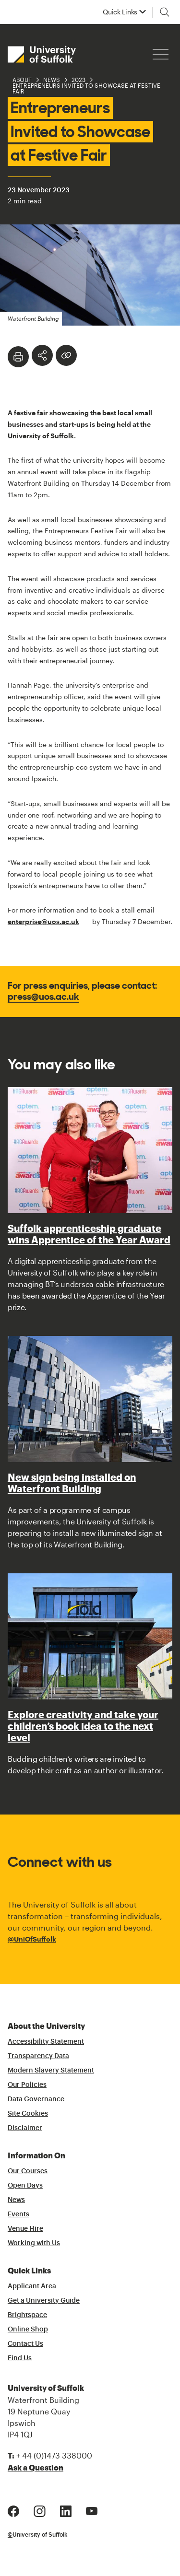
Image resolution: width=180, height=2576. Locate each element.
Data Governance (36, 2099)
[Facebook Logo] (13, 2510)
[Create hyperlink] (66, 355)
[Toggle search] (164, 12)
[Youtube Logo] (91, 2510)
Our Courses (28, 2171)
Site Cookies (28, 2113)
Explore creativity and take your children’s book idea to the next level (83, 1726)
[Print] (18, 356)
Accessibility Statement (46, 2041)
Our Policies (27, 2085)
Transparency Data (38, 2056)
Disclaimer (25, 2128)
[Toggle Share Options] (42, 355)
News (51, 79)
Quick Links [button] (120, 12)
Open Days (25, 2185)
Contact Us (25, 2344)
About (22, 79)
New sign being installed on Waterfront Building (72, 1483)
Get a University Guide (44, 2300)
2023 (78, 79)
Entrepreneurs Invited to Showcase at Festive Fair (86, 88)
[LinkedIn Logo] (66, 2510)
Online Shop (28, 2329)
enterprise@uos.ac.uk (43, 921)
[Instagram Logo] (40, 2510)
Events (18, 2214)
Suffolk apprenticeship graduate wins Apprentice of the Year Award (89, 1234)
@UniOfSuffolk (32, 1939)
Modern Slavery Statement (51, 2070)
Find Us (20, 2358)
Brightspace (27, 2315)
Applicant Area (32, 2286)
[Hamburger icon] (160, 54)
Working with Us (34, 2243)
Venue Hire (25, 2228)
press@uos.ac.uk (43, 996)
